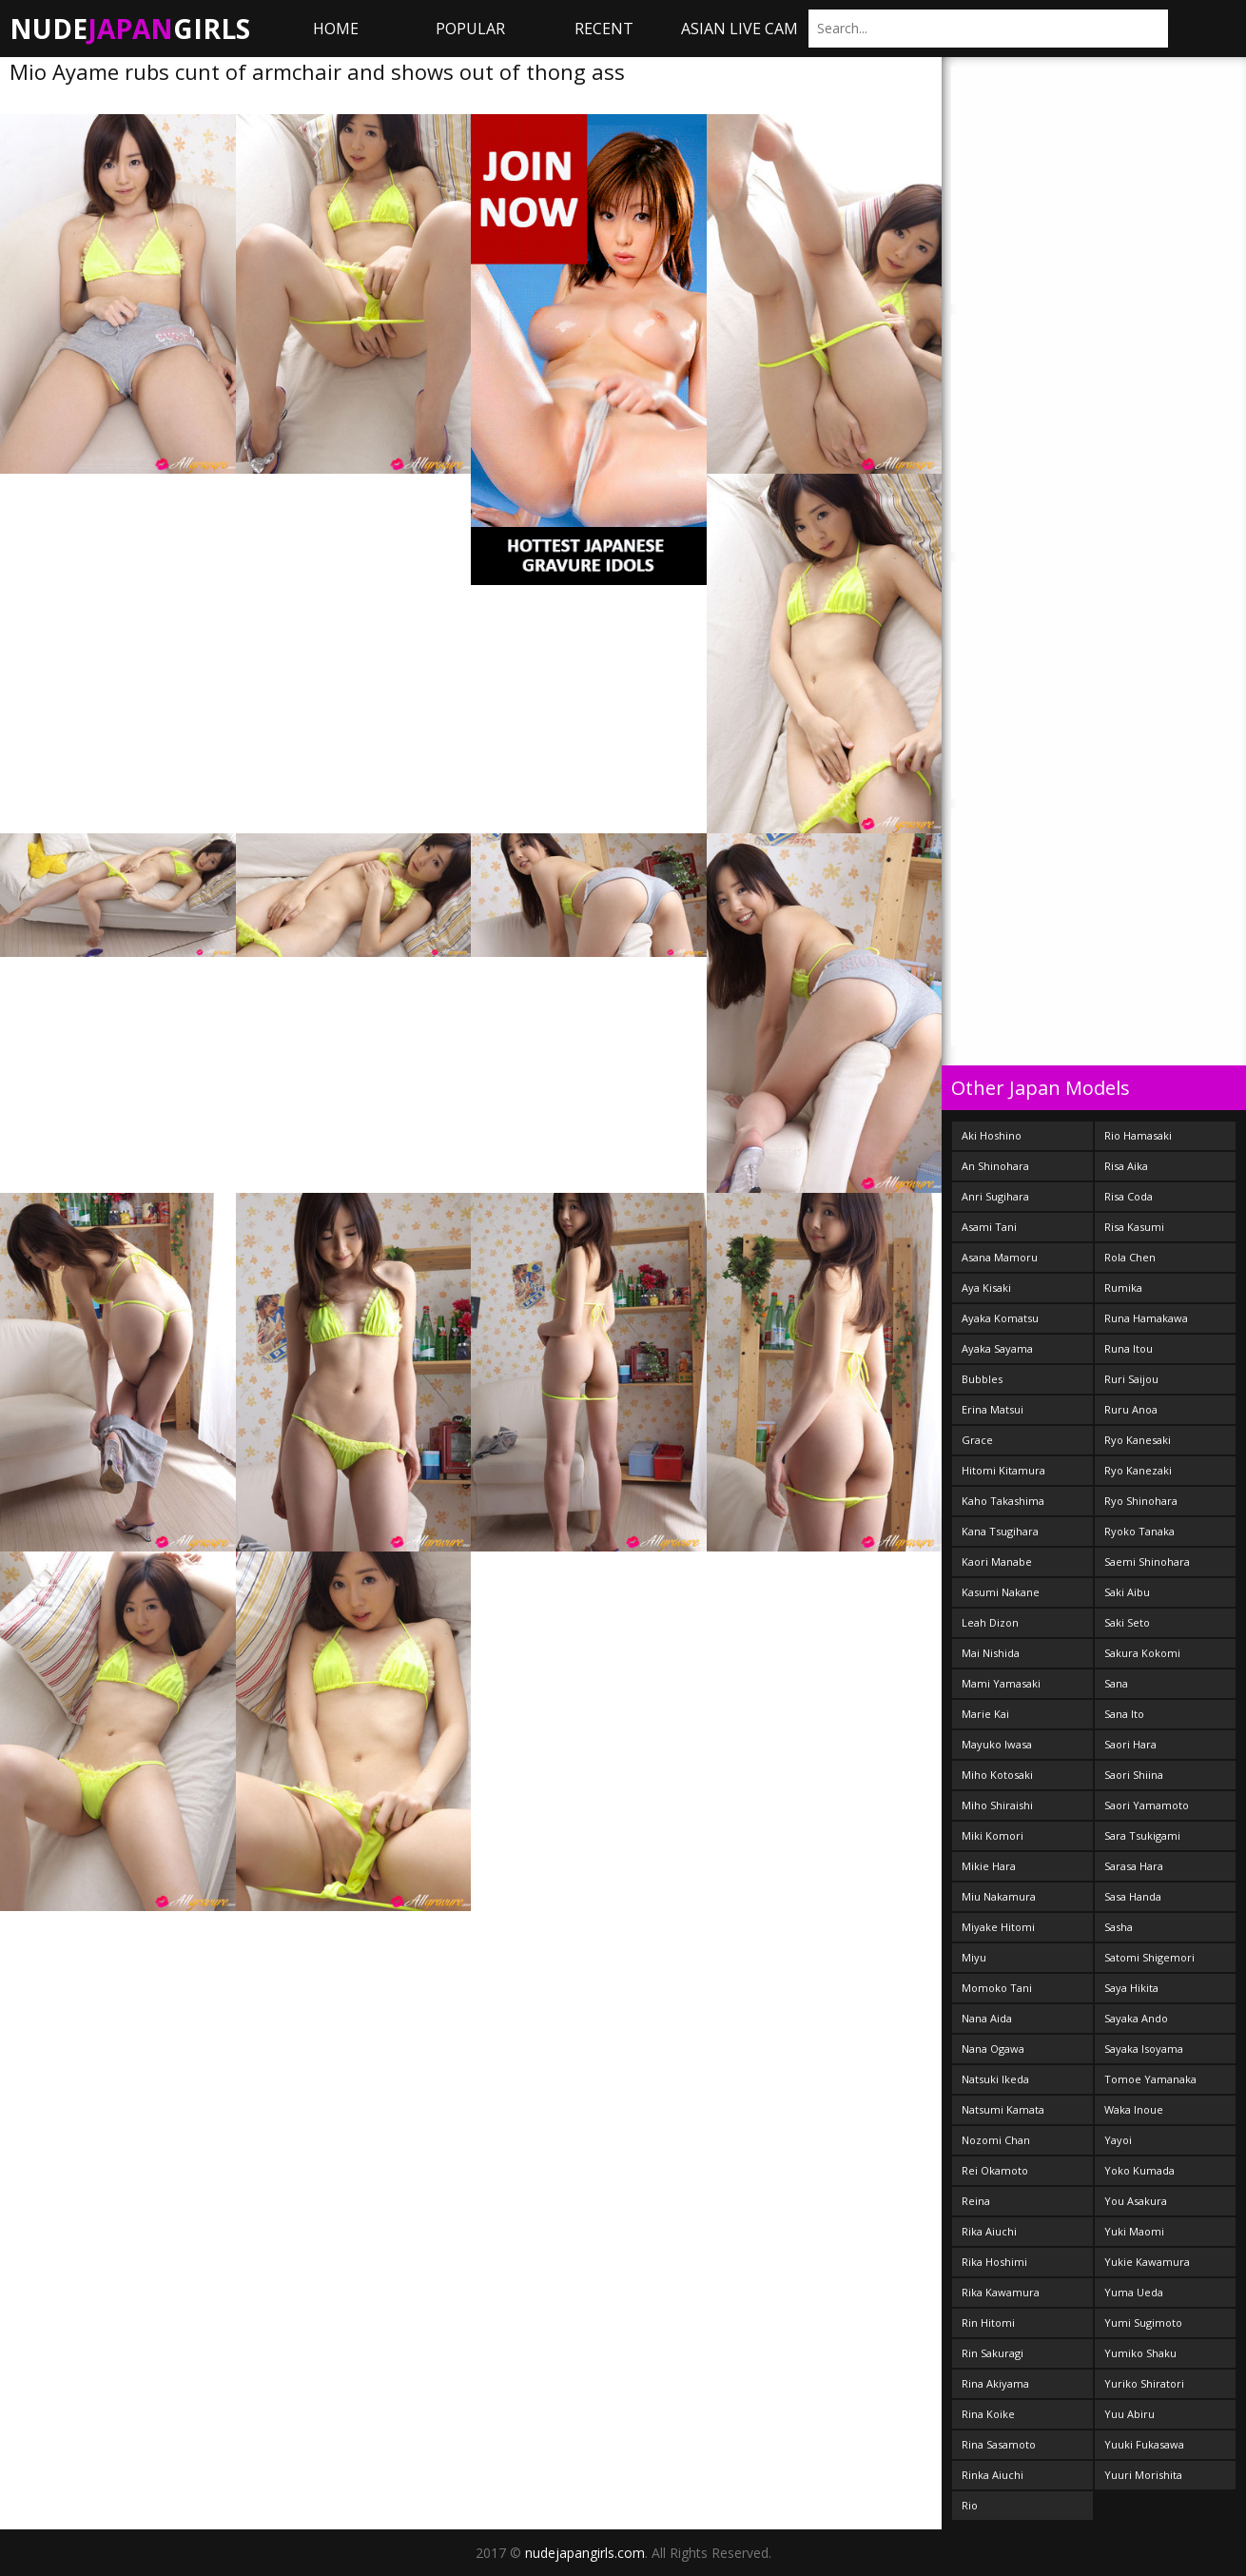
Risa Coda (1128, 1196)
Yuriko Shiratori (1144, 2383)
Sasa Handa (1132, 1896)
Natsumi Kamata (1003, 2109)
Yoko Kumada (1139, 2170)
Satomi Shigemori (1149, 1957)
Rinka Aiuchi (992, 2475)
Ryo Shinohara (1141, 1500)
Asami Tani (989, 1227)
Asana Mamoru (1000, 1257)
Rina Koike (988, 2414)
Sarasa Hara (1133, 1866)
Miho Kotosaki (997, 1774)
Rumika (1123, 1287)
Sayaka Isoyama (1143, 2048)
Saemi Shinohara (1147, 1561)
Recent (603, 28)
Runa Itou (1128, 1348)
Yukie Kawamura (1147, 2261)
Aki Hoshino (992, 1135)
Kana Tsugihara (1000, 1531)
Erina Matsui (992, 1409)
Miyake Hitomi (998, 1927)
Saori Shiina (1133, 1774)
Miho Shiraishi (997, 1805)
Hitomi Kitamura (1003, 1470)
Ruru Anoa (1131, 1409)
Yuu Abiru (1129, 2414)
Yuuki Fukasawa (1144, 2444)
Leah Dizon (990, 1622)
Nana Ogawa (993, 2048)
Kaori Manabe (997, 1561)
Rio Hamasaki (1138, 1135)
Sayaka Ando (1136, 2018)
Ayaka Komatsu (1000, 1318)
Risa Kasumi (1134, 1227)
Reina (976, 2201)
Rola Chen (1130, 1257)
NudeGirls (130, 28)
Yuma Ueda (1133, 2292)
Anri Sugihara (995, 1196)
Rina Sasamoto (999, 2444)
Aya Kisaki (986, 1287)
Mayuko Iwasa (997, 1744)
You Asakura (1135, 2201)
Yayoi (1118, 2140)
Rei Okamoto (995, 2170)
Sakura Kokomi (1142, 1653)
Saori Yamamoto (1146, 1805)
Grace (977, 1440)
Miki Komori (992, 1835)
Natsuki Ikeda (995, 2079)
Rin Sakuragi (992, 2353)
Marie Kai (985, 1714)
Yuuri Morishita (1143, 2475)
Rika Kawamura (1001, 2292)
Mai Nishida (991, 1653)
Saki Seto (1127, 1622)
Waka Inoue (1133, 2109)
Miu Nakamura (999, 1896)
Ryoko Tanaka (1139, 1531)
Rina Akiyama (995, 2383)
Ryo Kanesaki (1137, 1440)
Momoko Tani (997, 1988)
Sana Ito (1124, 1714)
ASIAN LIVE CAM (739, 28)
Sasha (1118, 1927)
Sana (1116, 1683)
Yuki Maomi (1134, 2231)
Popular (470, 28)
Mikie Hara (989, 1866)
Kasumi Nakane (1001, 1592)
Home (336, 28)
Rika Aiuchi (989, 2231)
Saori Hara (1130, 1744)
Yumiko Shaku (1140, 2353)
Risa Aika (1126, 1166)
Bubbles (982, 1379)
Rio (970, 2505)
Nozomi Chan (996, 2140)
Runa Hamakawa (1146, 1318)
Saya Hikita (1131, 1988)
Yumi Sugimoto (1143, 2322)
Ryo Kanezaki (1138, 1470)
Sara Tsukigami (1142, 1835)
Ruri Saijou (1131, 1379)
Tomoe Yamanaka (1150, 2079)
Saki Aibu (1127, 1592)
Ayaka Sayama (997, 1348)
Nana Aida (987, 2018)
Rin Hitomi (988, 2322)
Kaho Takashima (1003, 1500)
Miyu (974, 1957)
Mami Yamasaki (1001, 1683)
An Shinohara (995, 1166)
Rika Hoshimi (994, 2261)
